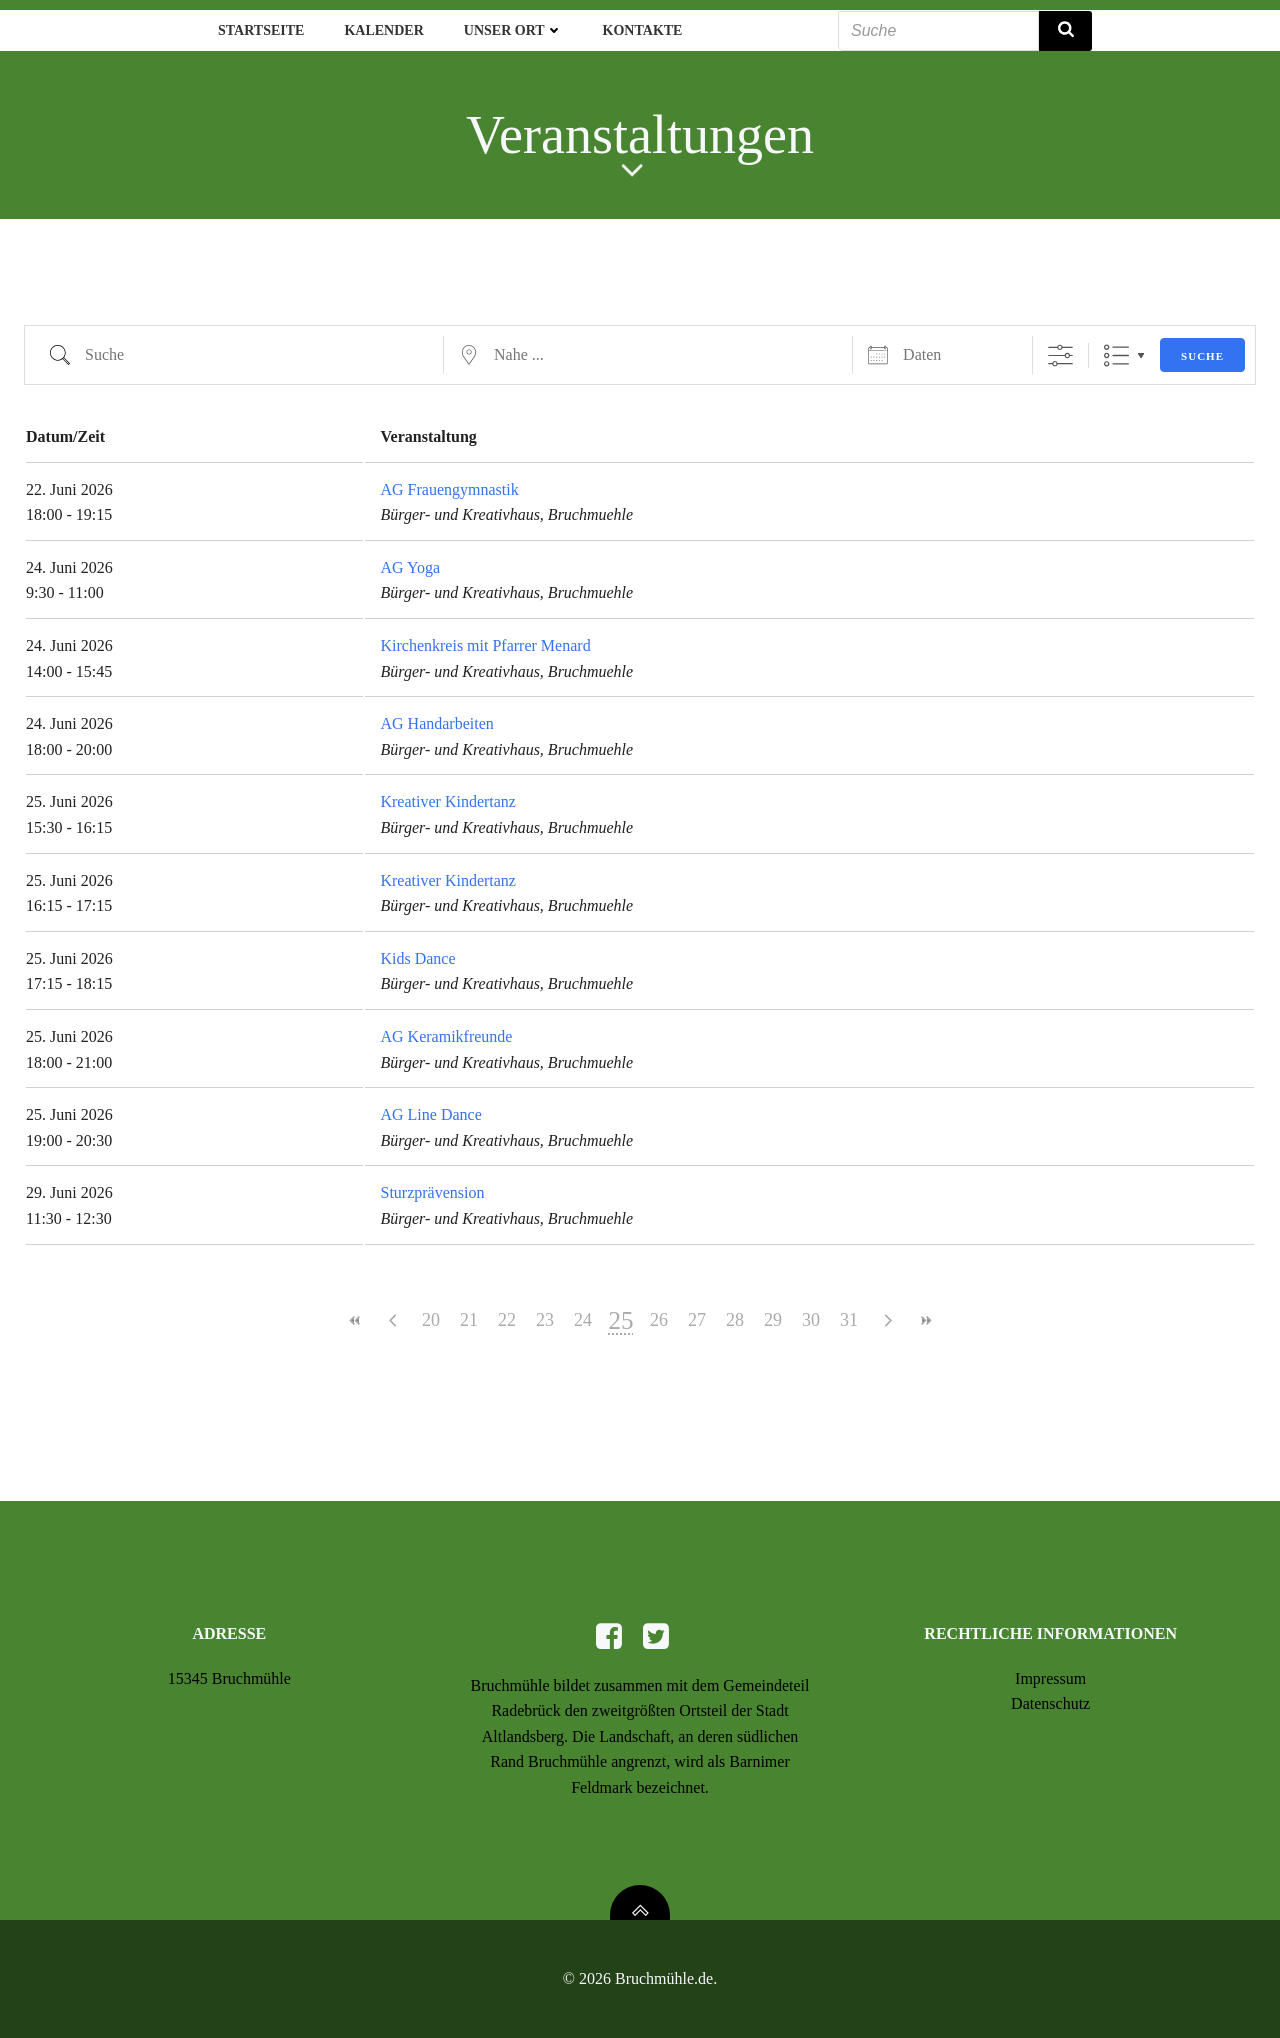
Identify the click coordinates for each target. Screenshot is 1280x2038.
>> (925, 1320)
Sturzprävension (432, 1192)
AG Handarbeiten (436, 723)
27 (697, 1320)
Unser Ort (513, 30)
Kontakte (643, 30)
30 (811, 1320)
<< (355, 1320)
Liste (1116, 355)
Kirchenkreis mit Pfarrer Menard (485, 645)
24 (583, 1320)
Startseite (261, 30)
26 (659, 1320)
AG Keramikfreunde (446, 1036)
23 (545, 1320)
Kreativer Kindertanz (447, 801)
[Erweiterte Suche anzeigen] (1060, 355)
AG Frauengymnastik (449, 489)
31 (849, 1320)
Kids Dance (417, 958)
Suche (1202, 356)
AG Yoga (410, 567)
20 (431, 1320)
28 (735, 1320)
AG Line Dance (430, 1114)
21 (469, 1320)
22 (507, 1320)
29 (773, 1320)
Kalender (383, 30)
